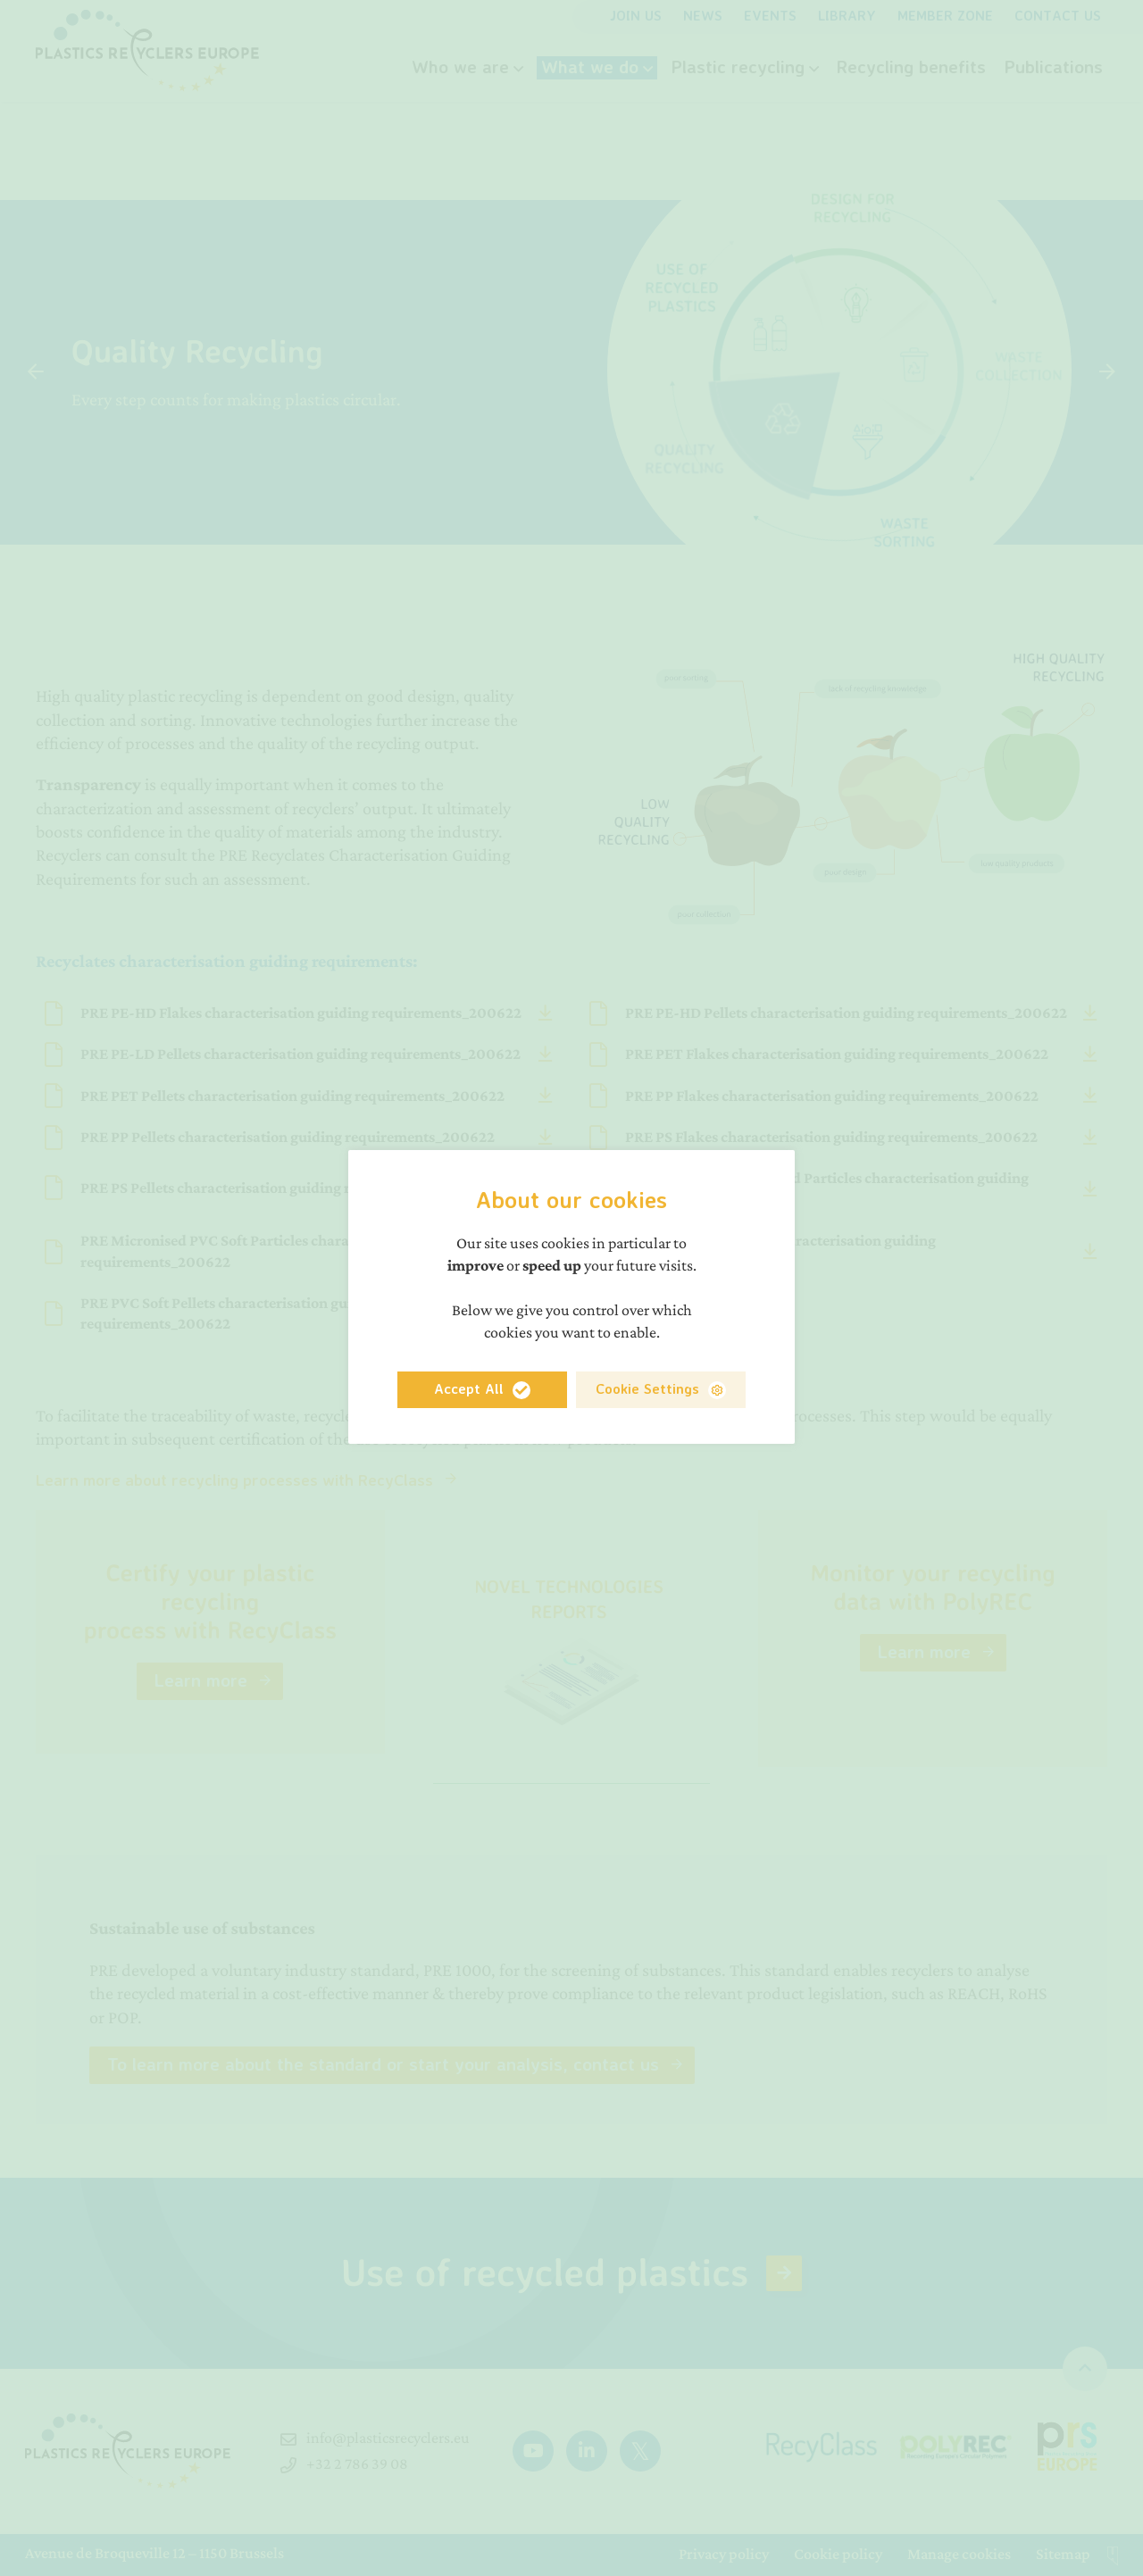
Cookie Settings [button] (647, 1388)
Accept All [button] (469, 1388)
